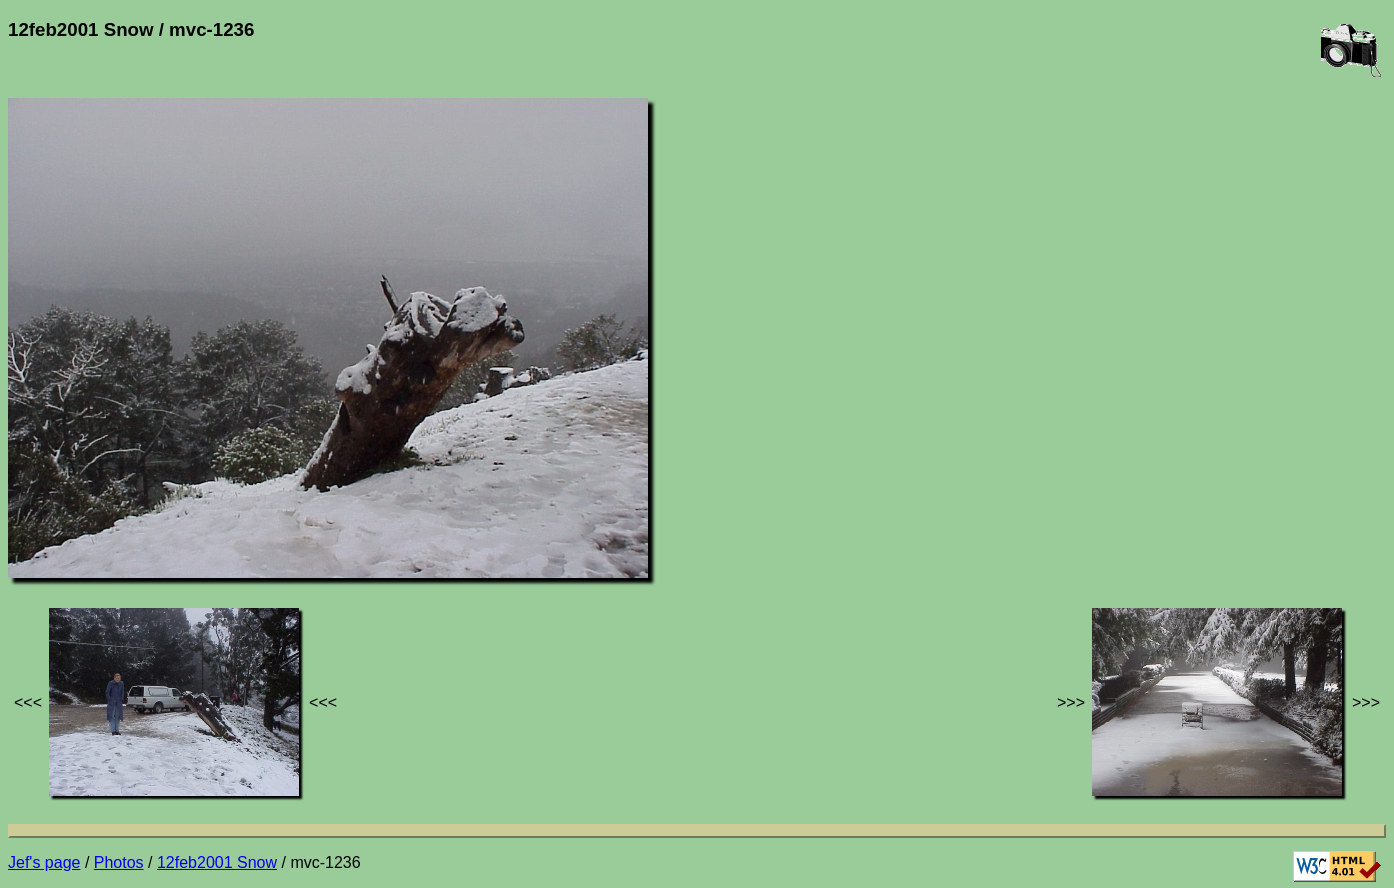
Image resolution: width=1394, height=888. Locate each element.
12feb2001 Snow (217, 862)
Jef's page (44, 862)
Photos (119, 862)
